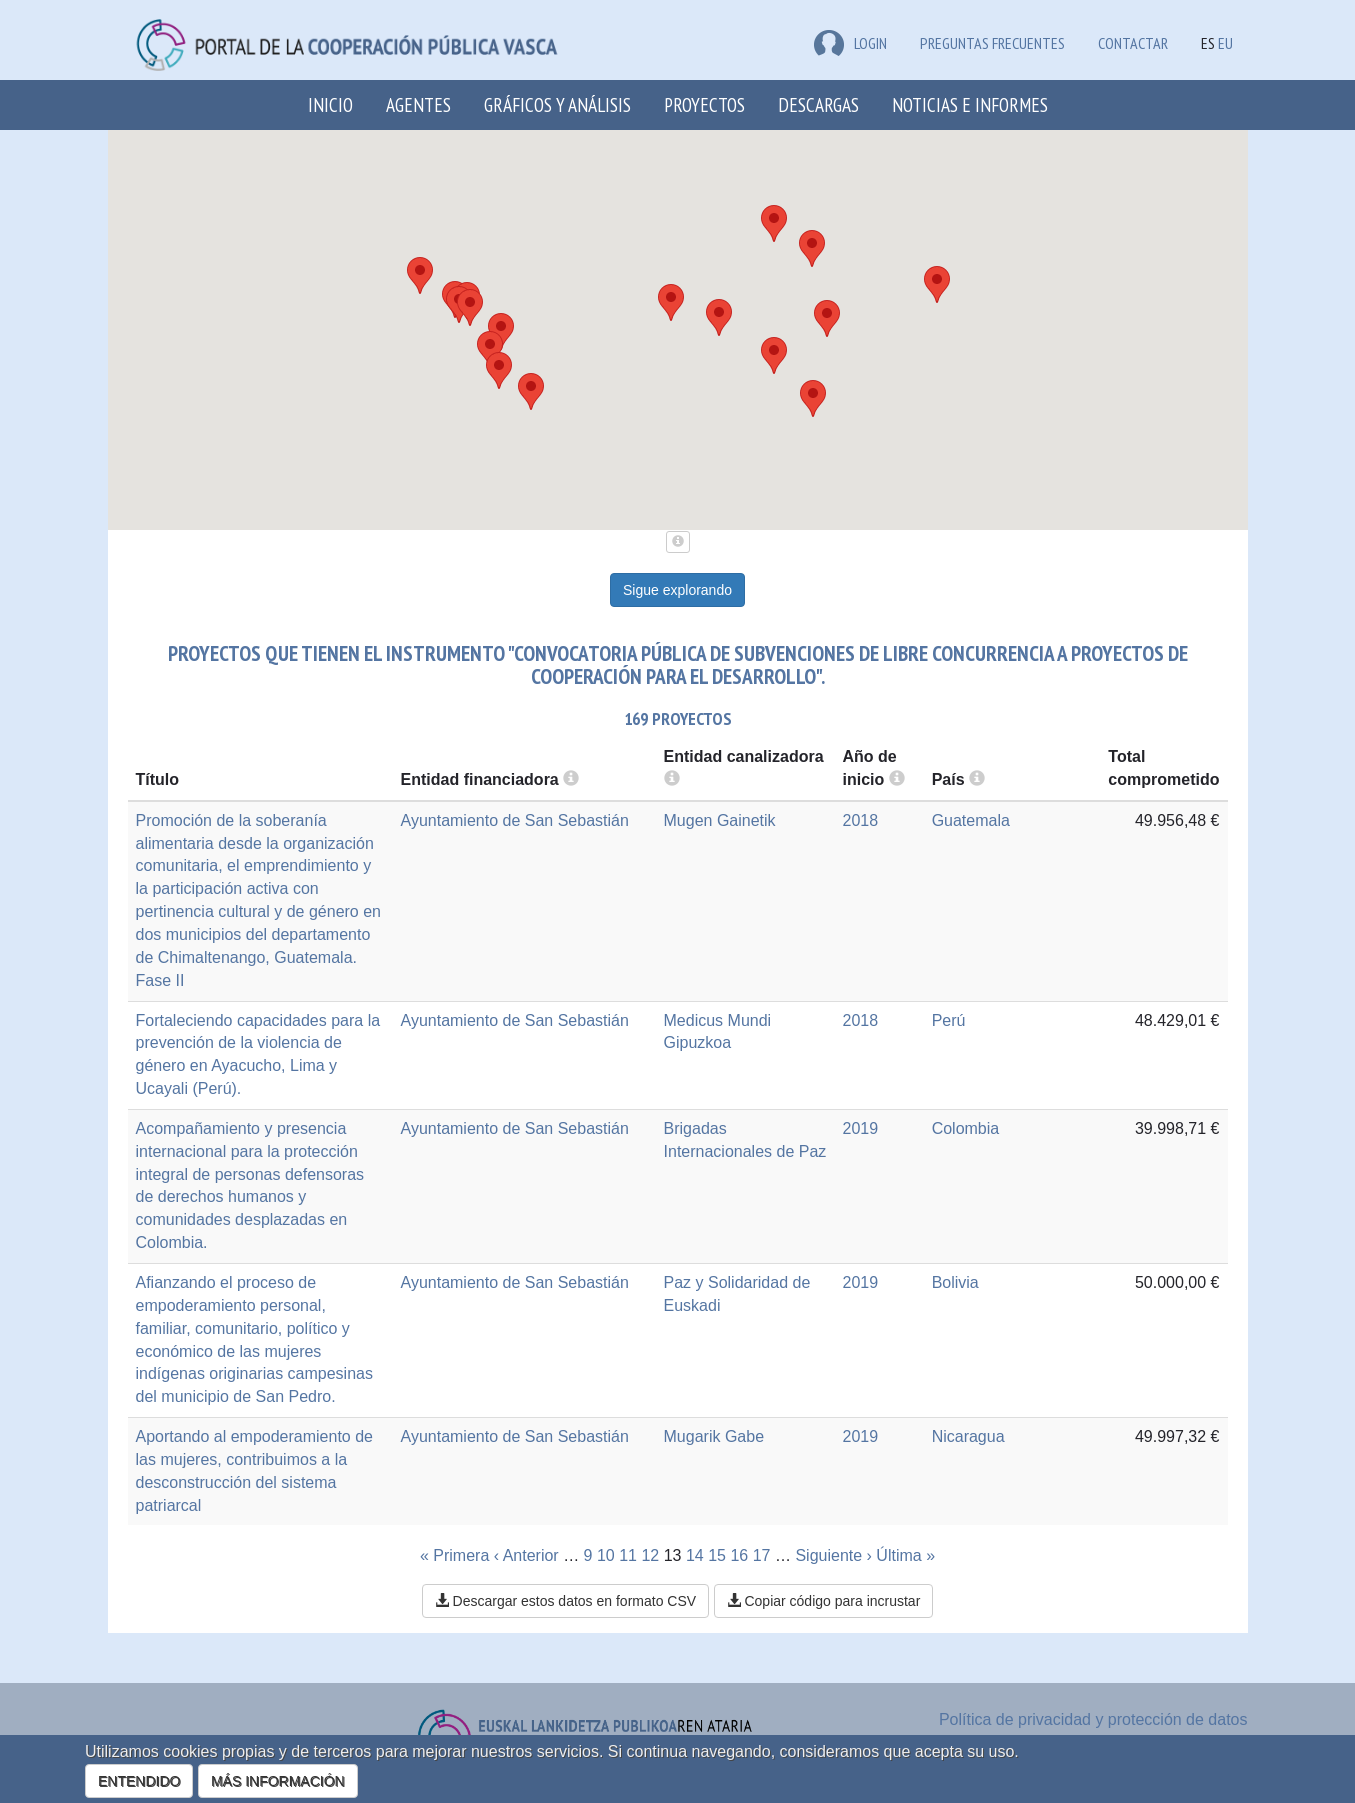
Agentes (418, 104)
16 (739, 1555)
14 (695, 1555)
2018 (860, 820)
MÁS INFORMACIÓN (278, 1781)
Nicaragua (968, 1436)
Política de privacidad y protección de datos (1093, 1719)
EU (1225, 43)
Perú (949, 1020)
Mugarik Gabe (714, 1436)
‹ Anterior (526, 1555)
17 (762, 1555)
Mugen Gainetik (720, 820)
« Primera (454, 1555)
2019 (860, 1128)
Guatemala (971, 820)
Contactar (1133, 43)
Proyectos (704, 104)
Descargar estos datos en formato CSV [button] (565, 1601)
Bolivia (955, 1282)
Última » (905, 1555)
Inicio (330, 104)
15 (717, 1555)
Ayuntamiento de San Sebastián (515, 820)
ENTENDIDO (139, 1781)
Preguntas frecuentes (992, 43)
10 (606, 1555)
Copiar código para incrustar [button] (824, 1601)
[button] (813, 398)
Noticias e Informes (970, 104)
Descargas (818, 104)
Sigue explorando (677, 590)
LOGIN (850, 43)
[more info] (897, 779)
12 (650, 1555)
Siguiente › (833, 1555)
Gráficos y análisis (557, 104)
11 (628, 1555)
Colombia (966, 1128)
